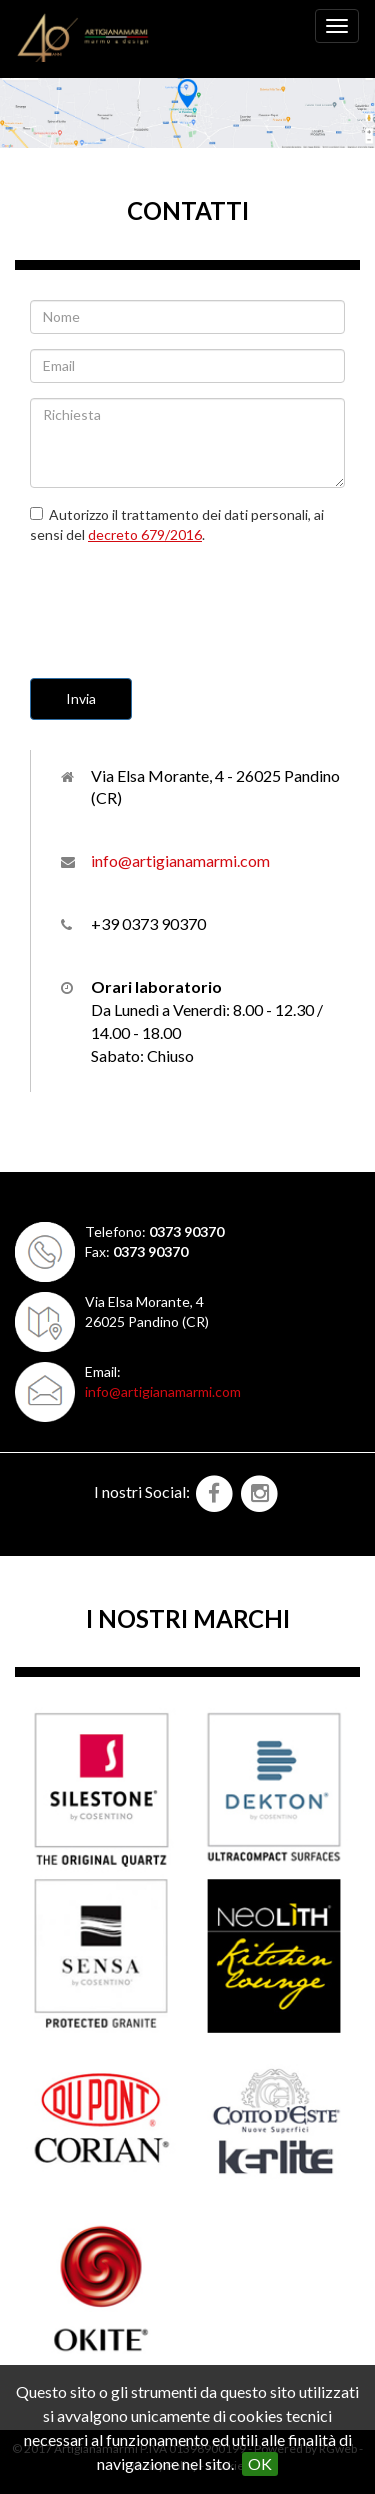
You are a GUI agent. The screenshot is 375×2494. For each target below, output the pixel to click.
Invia (81, 698)
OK (260, 2463)
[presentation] (182, 599)
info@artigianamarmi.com (180, 860)
